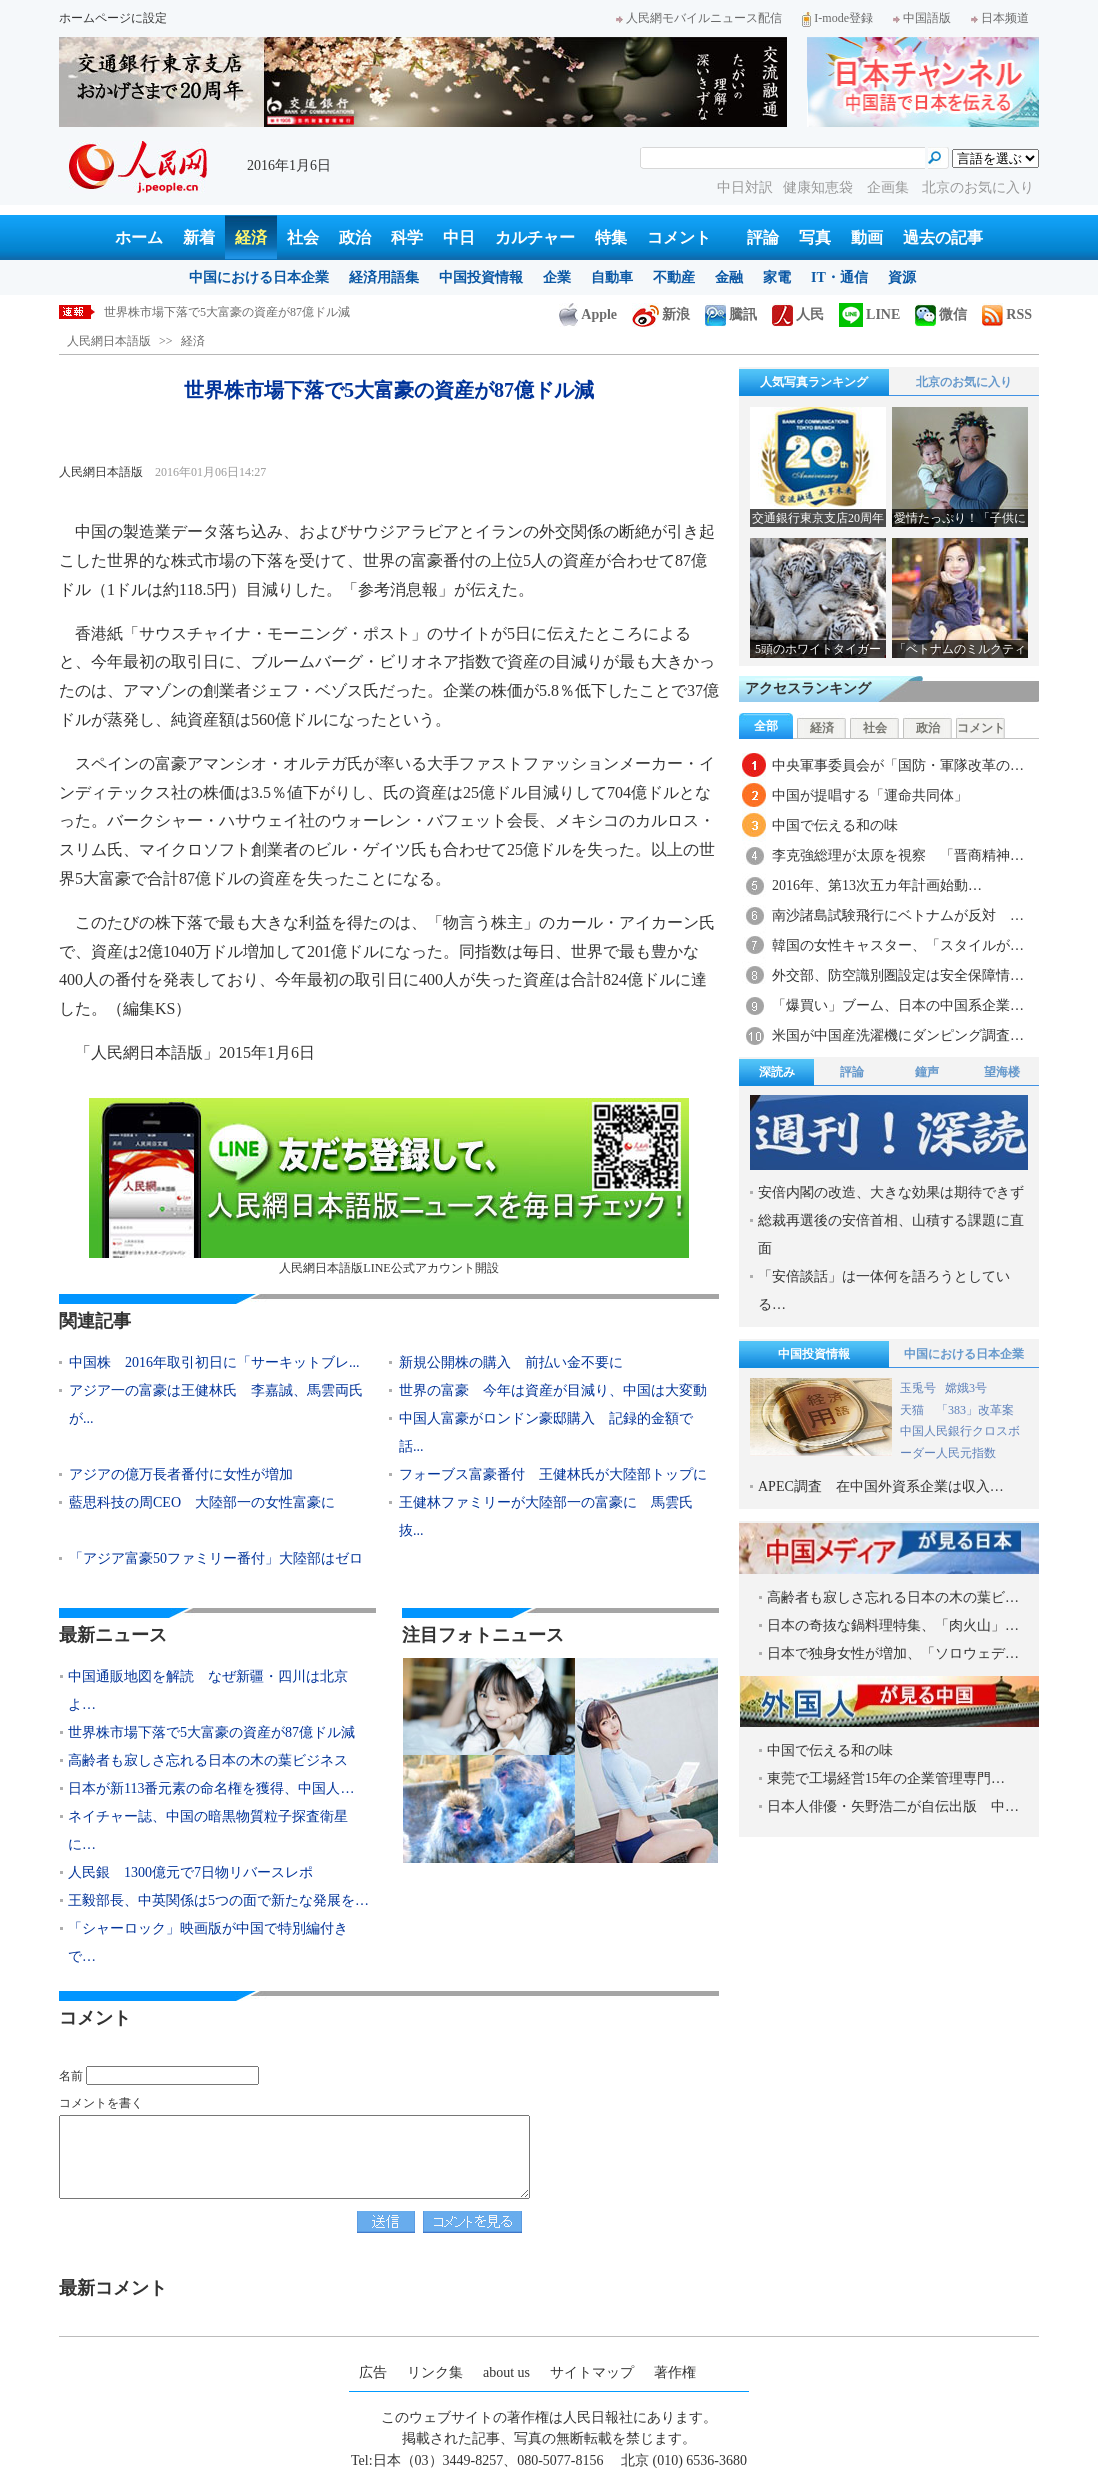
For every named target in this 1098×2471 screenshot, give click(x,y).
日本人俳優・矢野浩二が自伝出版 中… (893, 1806)
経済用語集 (384, 277)
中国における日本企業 (259, 277)
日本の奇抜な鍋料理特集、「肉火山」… (893, 1625)
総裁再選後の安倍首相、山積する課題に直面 (891, 1234)
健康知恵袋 (820, 187)
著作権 (675, 2372)
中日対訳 (745, 187)
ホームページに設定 (113, 18)
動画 (867, 237)
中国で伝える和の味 (835, 825)
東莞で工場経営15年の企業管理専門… (886, 1778)
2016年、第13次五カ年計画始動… (877, 885)
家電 (777, 277)
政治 (355, 237)
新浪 (661, 314)
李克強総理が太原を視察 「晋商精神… (898, 855)
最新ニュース (113, 1635)
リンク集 (435, 2372)
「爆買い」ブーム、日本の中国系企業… (898, 1005)
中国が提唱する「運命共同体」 (870, 795)
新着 (199, 237)
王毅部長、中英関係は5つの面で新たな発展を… (218, 1900)
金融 (729, 277)
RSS (1007, 314)
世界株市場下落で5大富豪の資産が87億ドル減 (211, 1732)
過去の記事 (943, 237)
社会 (303, 237)
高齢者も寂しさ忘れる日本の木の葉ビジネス (208, 1760)
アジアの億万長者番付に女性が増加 (181, 1474)
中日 (459, 237)
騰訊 (731, 314)
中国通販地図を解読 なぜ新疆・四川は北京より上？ (248, 312)
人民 (798, 314)
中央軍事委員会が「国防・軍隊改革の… (898, 765)
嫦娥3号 (966, 1388)
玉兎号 (918, 1388)
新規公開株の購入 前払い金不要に (511, 1362)
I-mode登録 (837, 18)
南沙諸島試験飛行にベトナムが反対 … (898, 915)
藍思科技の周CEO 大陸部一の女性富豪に (202, 1502)
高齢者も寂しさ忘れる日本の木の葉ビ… (893, 1597)
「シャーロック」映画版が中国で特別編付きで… (208, 1942)
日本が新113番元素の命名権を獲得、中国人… (211, 1788)
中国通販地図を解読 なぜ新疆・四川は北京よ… (208, 1690)
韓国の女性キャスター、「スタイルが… (898, 945)
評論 (763, 237)
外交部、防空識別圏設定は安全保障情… (898, 975)
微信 (941, 314)
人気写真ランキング (814, 382)
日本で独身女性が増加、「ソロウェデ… (893, 1653)
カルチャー (535, 237)
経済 (251, 237)
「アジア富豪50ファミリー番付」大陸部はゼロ (216, 1558)
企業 (557, 277)
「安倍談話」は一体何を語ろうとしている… (884, 1290)
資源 (902, 277)
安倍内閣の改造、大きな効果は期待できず (891, 1192)
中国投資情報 (481, 277)
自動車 (612, 277)
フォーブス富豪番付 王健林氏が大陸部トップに (553, 1474)
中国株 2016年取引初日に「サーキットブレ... (214, 1362)
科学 (407, 237)
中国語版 (922, 18)
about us (506, 2372)
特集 (611, 237)
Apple (588, 314)
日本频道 (1000, 18)
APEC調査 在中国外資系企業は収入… (881, 1486)
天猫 (913, 1410)
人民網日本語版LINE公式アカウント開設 (389, 1186)
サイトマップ (592, 2372)
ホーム (139, 237)
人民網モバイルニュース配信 (699, 18)
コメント (679, 237)
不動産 (674, 277)
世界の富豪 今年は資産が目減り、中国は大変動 (553, 1390)
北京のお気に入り (978, 187)
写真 (815, 237)
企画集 (890, 187)
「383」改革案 (975, 1410)
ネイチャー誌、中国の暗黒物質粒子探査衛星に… (208, 1830)
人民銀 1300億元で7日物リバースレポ (190, 1872)
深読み (777, 1072)
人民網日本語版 (109, 341)
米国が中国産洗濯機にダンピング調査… (898, 1035)
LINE (869, 314)
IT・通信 (839, 277)
